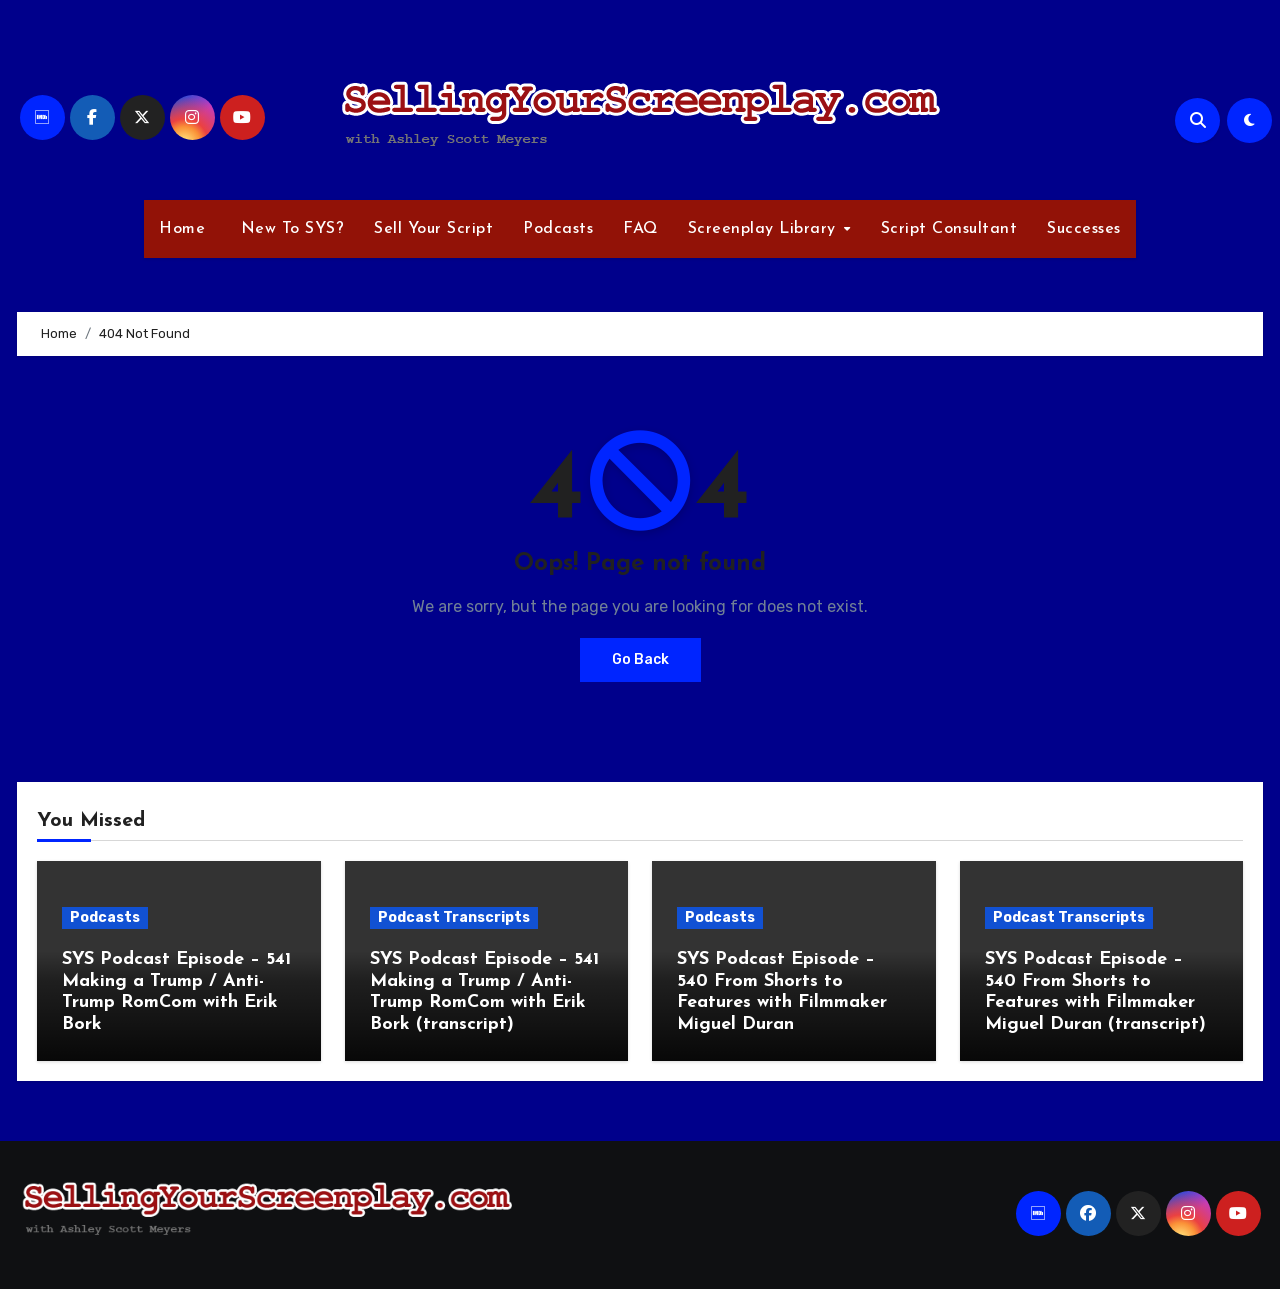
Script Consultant (949, 229)
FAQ (640, 229)
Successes (1084, 229)
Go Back (640, 659)
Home (182, 229)
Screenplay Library (765, 229)
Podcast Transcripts (454, 917)
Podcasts (558, 229)
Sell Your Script (433, 229)
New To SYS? (289, 229)
